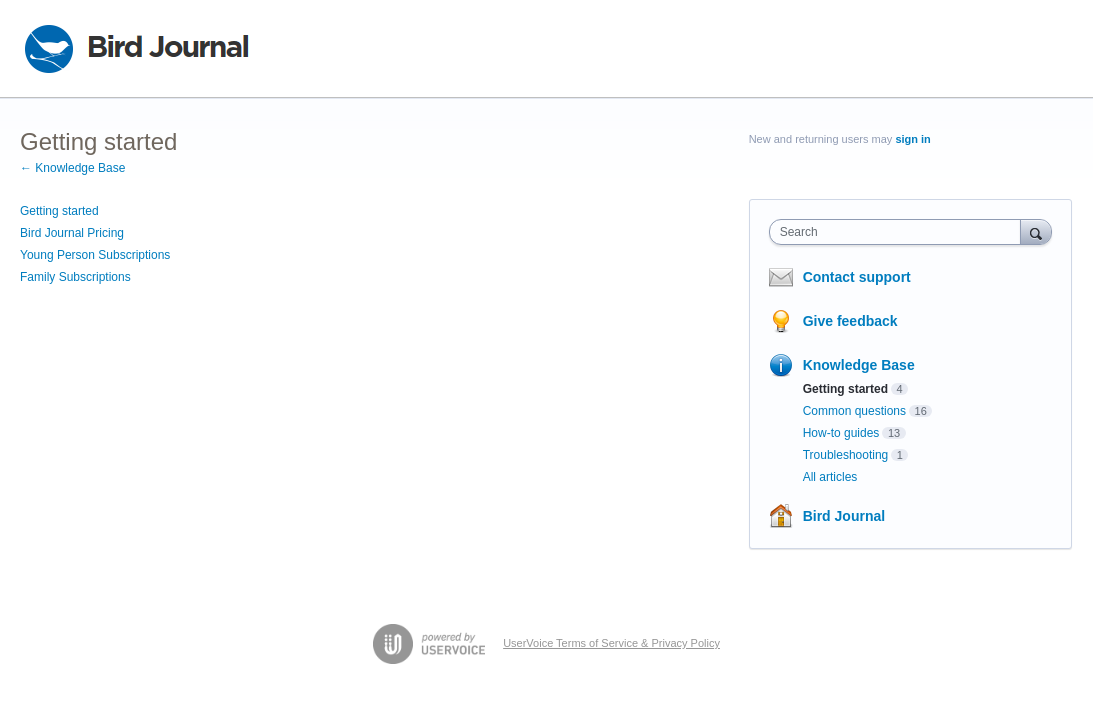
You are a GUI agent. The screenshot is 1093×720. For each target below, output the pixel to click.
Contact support (857, 277)
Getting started (59, 211)
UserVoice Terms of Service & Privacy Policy (611, 643)
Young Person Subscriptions (95, 255)
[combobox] (900, 232)
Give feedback (850, 321)
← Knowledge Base (72, 168)
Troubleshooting (846, 455)
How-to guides (841, 433)
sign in (912, 139)
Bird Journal (844, 516)
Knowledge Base (859, 365)
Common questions (854, 411)
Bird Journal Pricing (72, 233)
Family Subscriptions (75, 277)
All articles (830, 477)
